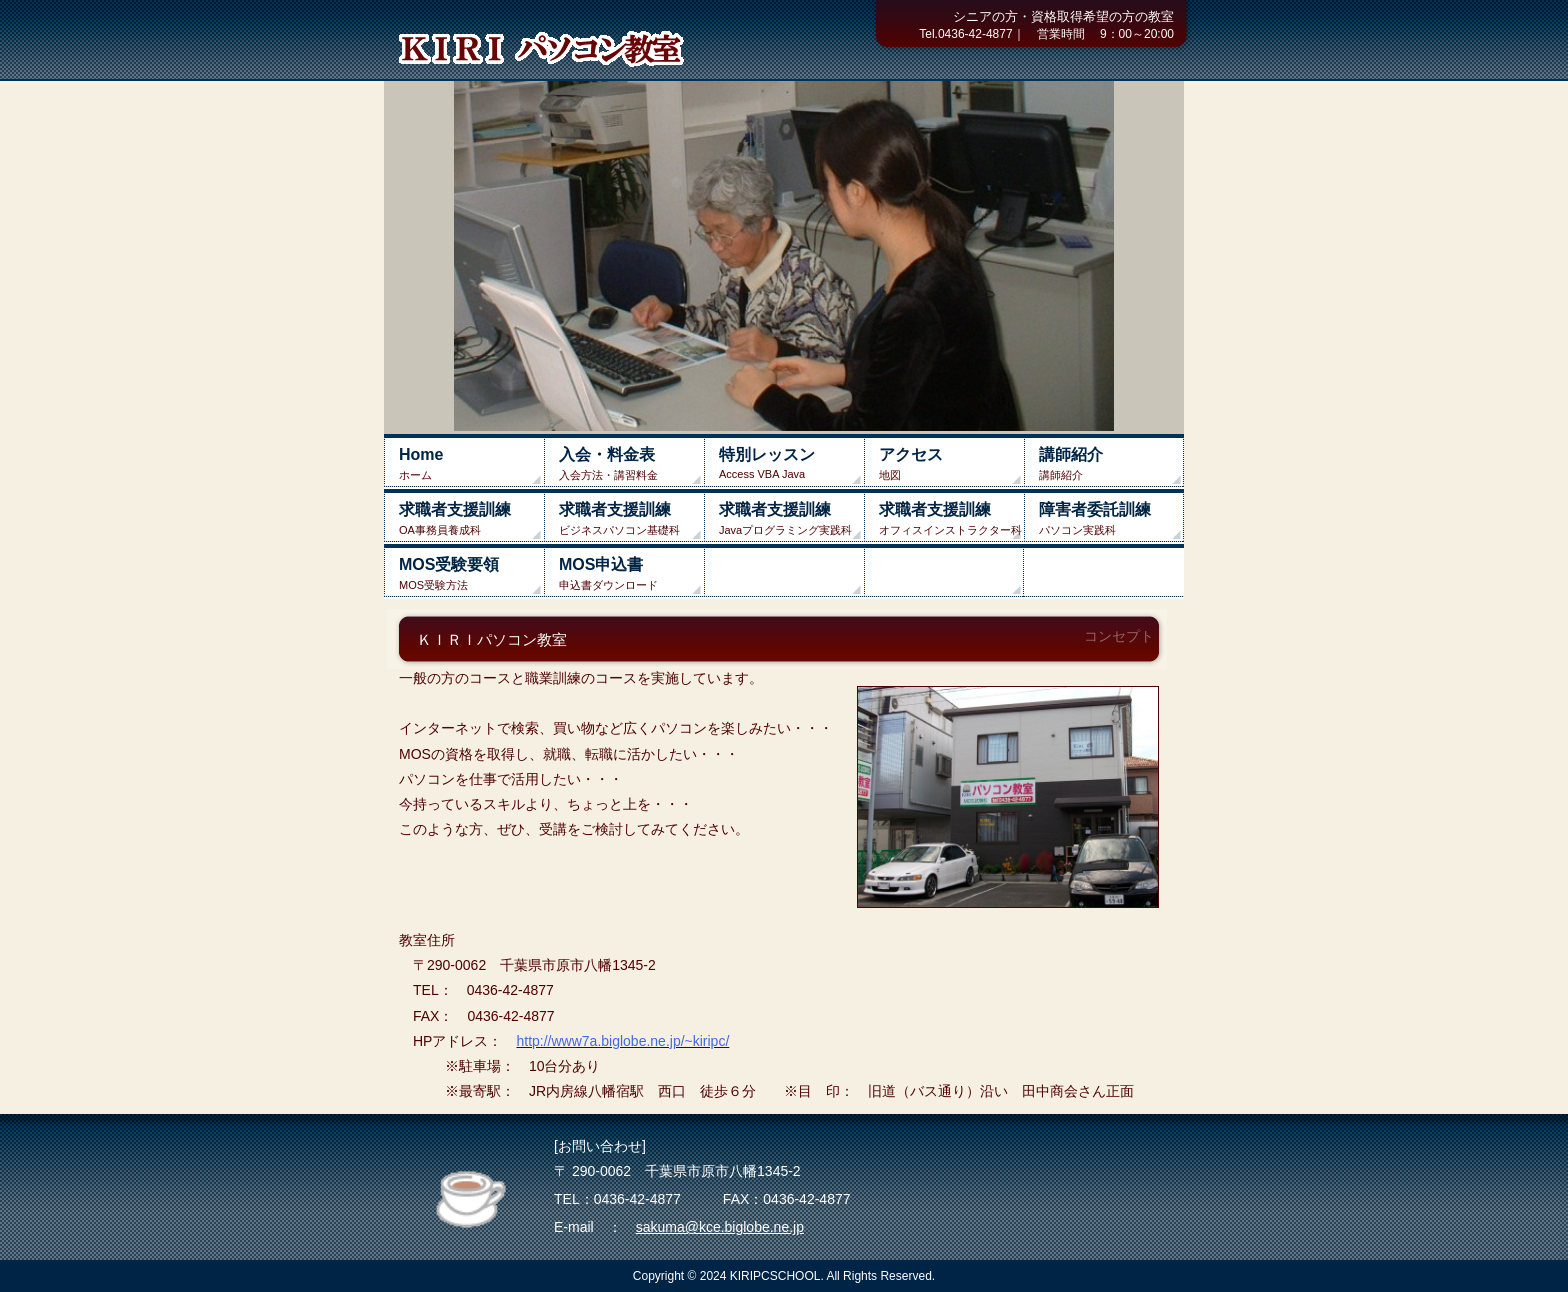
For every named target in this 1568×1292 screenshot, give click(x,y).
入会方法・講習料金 (631, 463)
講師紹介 (1111, 463)
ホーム (471, 463)
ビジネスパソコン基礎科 (631, 518)
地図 (951, 463)
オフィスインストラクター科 (951, 518)
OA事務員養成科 (471, 518)
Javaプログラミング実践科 (791, 518)
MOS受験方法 (471, 573)
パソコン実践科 (1111, 518)
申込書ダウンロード (631, 573)
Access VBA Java (791, 463)
